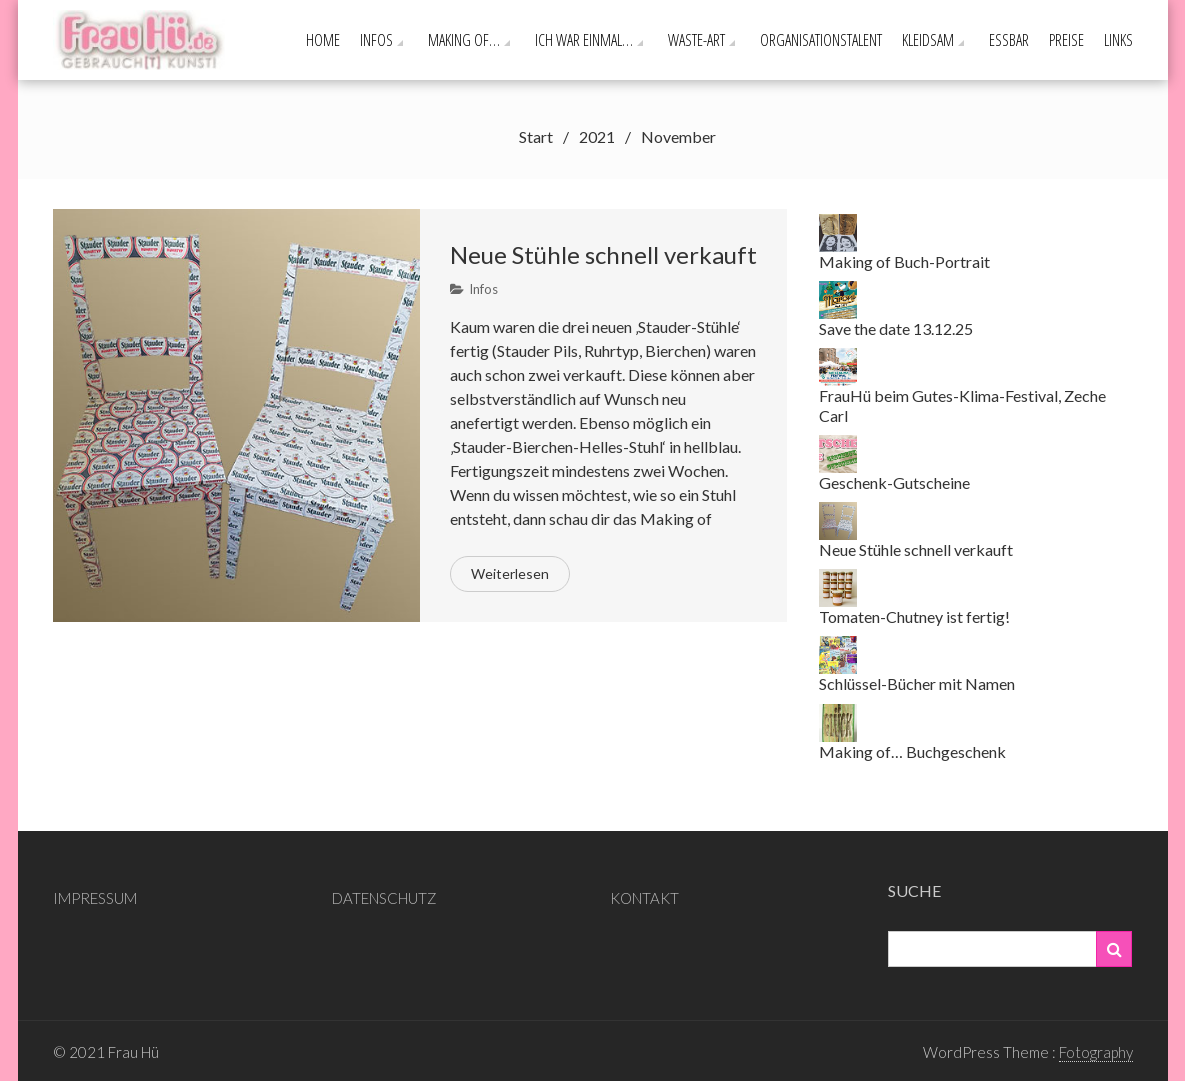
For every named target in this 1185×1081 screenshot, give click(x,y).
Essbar (1009, 40)
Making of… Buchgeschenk (912, 751)
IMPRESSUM (95, 898)
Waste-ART (696, 40)
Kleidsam (928, 40)
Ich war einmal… (584, 40)
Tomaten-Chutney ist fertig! (914, 616)
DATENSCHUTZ (384, 898)
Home (323, 40)
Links (1118, 40)
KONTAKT (644, 898)
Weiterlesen (510, 573)
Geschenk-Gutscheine (894, 482)
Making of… (464, 40)
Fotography (1096, 1052)
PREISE (1066, 40)
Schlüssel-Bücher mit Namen (917, 683)
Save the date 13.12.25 (896, 328)
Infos (376, 40)
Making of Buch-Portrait (904, 261)
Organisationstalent (821, 40)
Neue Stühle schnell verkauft (603, 254)
